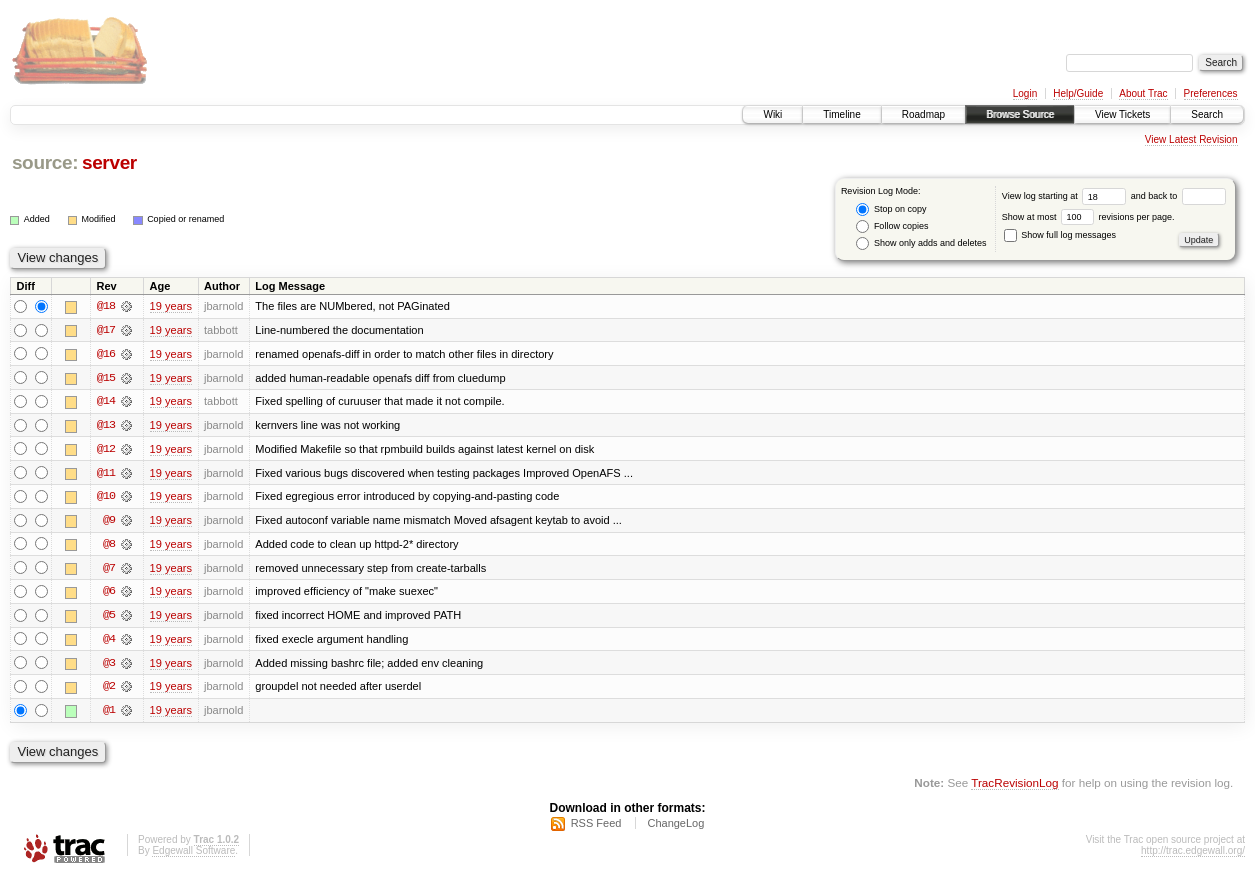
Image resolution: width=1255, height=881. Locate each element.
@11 (106, 474)
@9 (109, 522)
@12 (106, 450)
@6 (109, 594)
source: (45, 162)
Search (1207, 114)
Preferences (1211, 93)
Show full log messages (1060, 235)
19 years (171, 306)
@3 (109, 666)
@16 (106, 354)
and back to (1178, 196)
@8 (109, 546)
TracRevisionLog (1014, 786)
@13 (106, 426)
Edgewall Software (193, 854)
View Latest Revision (1191, 139)
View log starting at (1066, 196)
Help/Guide (1078, 93)
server (109, 162)
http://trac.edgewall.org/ (1193, 854)
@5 (109, 618)
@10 (106, 498)
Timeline (841, 114)
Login (1025, 93)
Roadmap (923, 114)
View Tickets (1122, 114)
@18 (106, 306)
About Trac (1143, 93)
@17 (106, 330)
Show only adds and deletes (921, 243)
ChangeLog (675, 827)
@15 (106, 378)
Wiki (772, 114)
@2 (109, 690)
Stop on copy (891, 209)
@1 (109, 714)
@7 (109, 570)
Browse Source (1020, 114)
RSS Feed (596, 827)
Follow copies (892, 226)
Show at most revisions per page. (1088, 217)
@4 (109, 642)
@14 (106, 402)
